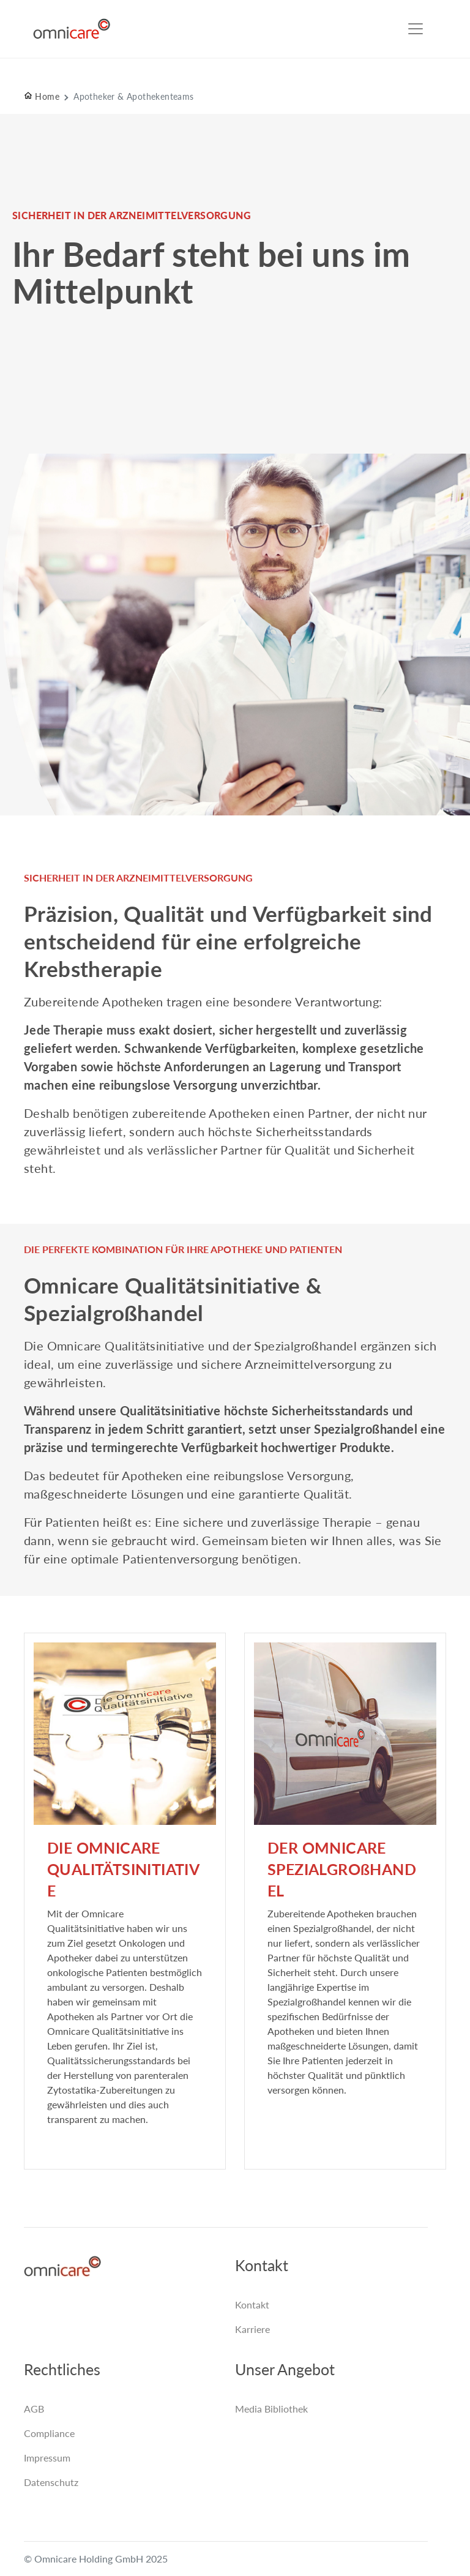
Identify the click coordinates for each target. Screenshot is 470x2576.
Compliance (49, 2433)
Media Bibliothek (271, 2408)
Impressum (47, 2457)
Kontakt (252, 2304)
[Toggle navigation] (415, 29)
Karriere (252, 2329)
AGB (34, 2408)
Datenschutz (51, 2482)
